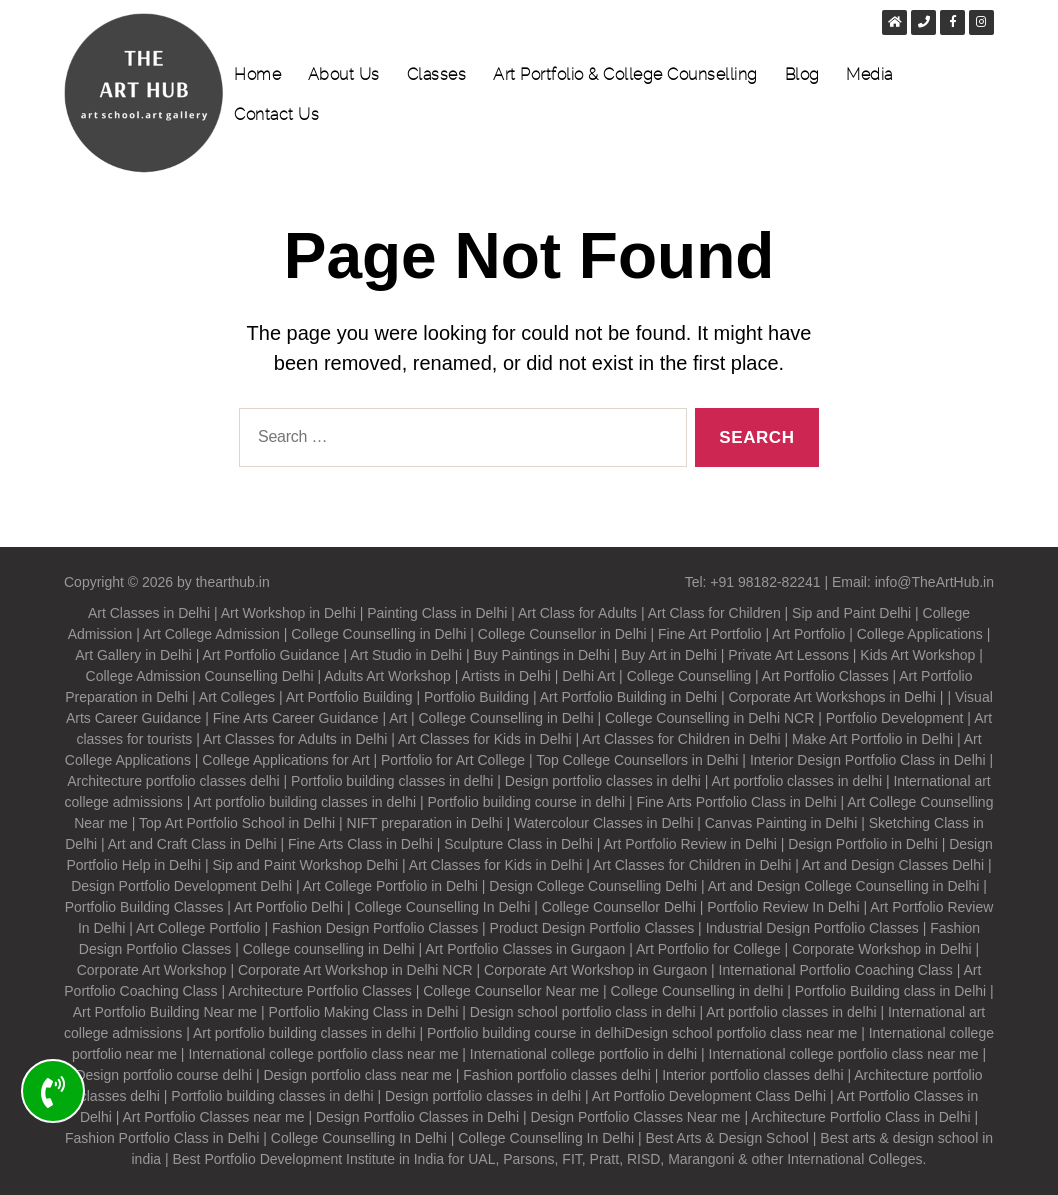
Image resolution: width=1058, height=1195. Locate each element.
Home (257, 75)
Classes (437, 75)
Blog (802, 75)
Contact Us (276, 115)
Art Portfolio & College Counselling (625, 75)
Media (869, 75)
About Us (344, 75)
